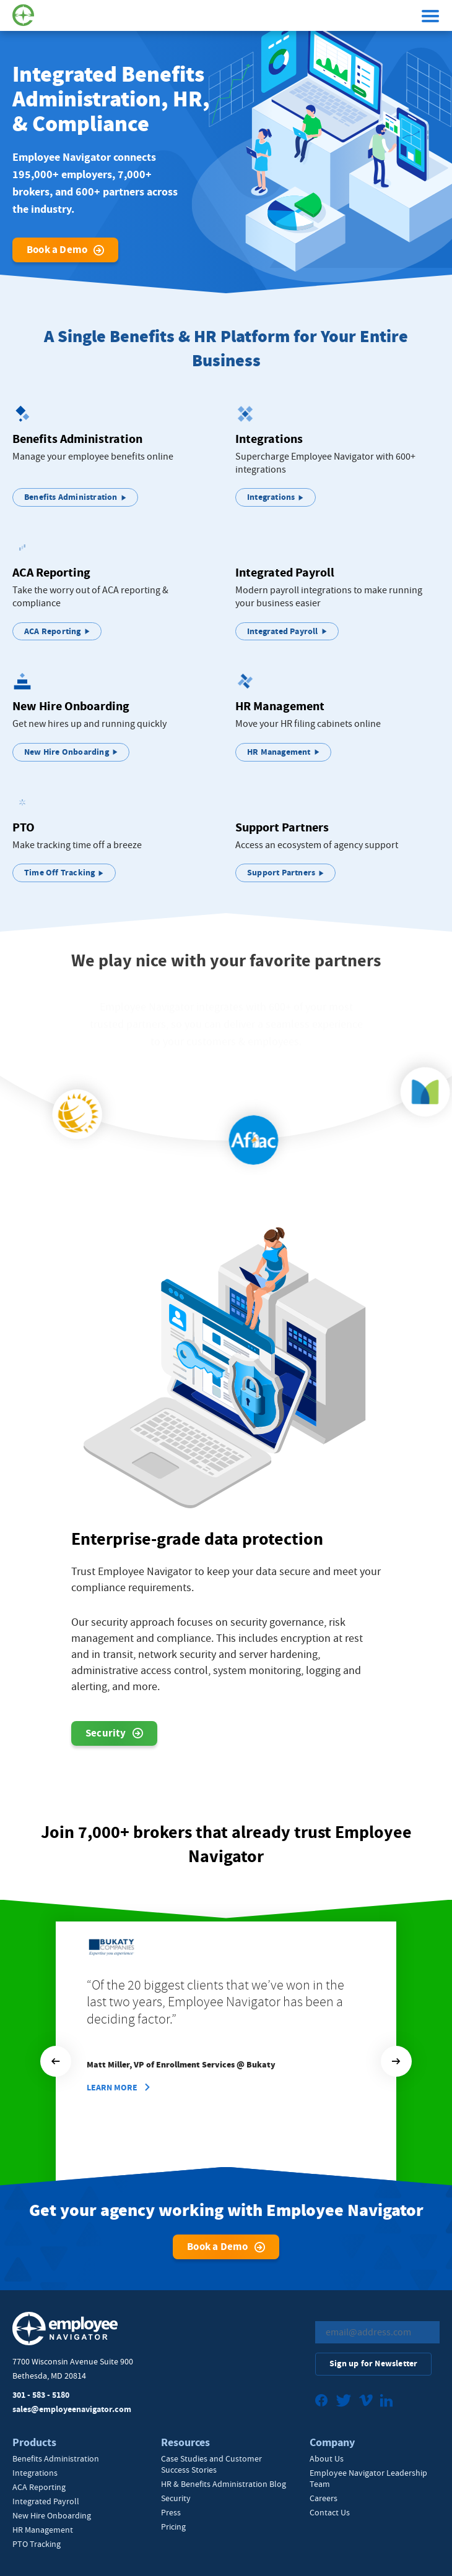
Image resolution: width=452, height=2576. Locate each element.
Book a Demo (57, 250)
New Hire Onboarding (51, 2515)
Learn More (112, 2088)
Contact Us (330, 2512)
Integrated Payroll (45, 2501)
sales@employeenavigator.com (71, 2409)
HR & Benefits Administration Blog (223, 2483)
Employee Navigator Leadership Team (368, 2478)
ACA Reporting (39, 2486)
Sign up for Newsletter (373, 2363)
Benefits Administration (55, 2458)
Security (105, 1737)
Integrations (35, 2472)
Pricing (173, 2526)
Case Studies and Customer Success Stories (211, 2464)
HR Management (42, 2529)
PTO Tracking (36, 2543)
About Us (327, 2458)
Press (171, 2512)
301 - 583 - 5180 (40, 2395)
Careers (323, 2498)
